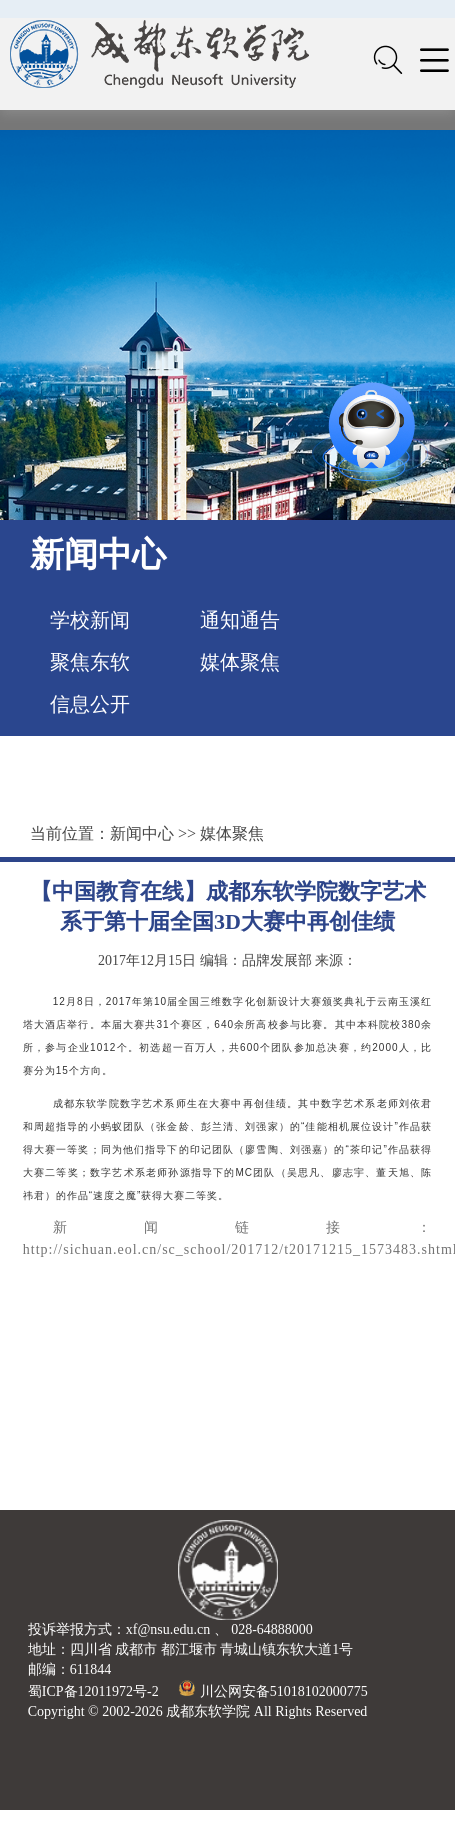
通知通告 (240, 620)
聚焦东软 (90, 662)
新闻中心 (142, 833)
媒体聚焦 (240, 662)
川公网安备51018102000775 (273, 1691)
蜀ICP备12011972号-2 (93, 1691)
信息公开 (90, 704)
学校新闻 (90, 620)
